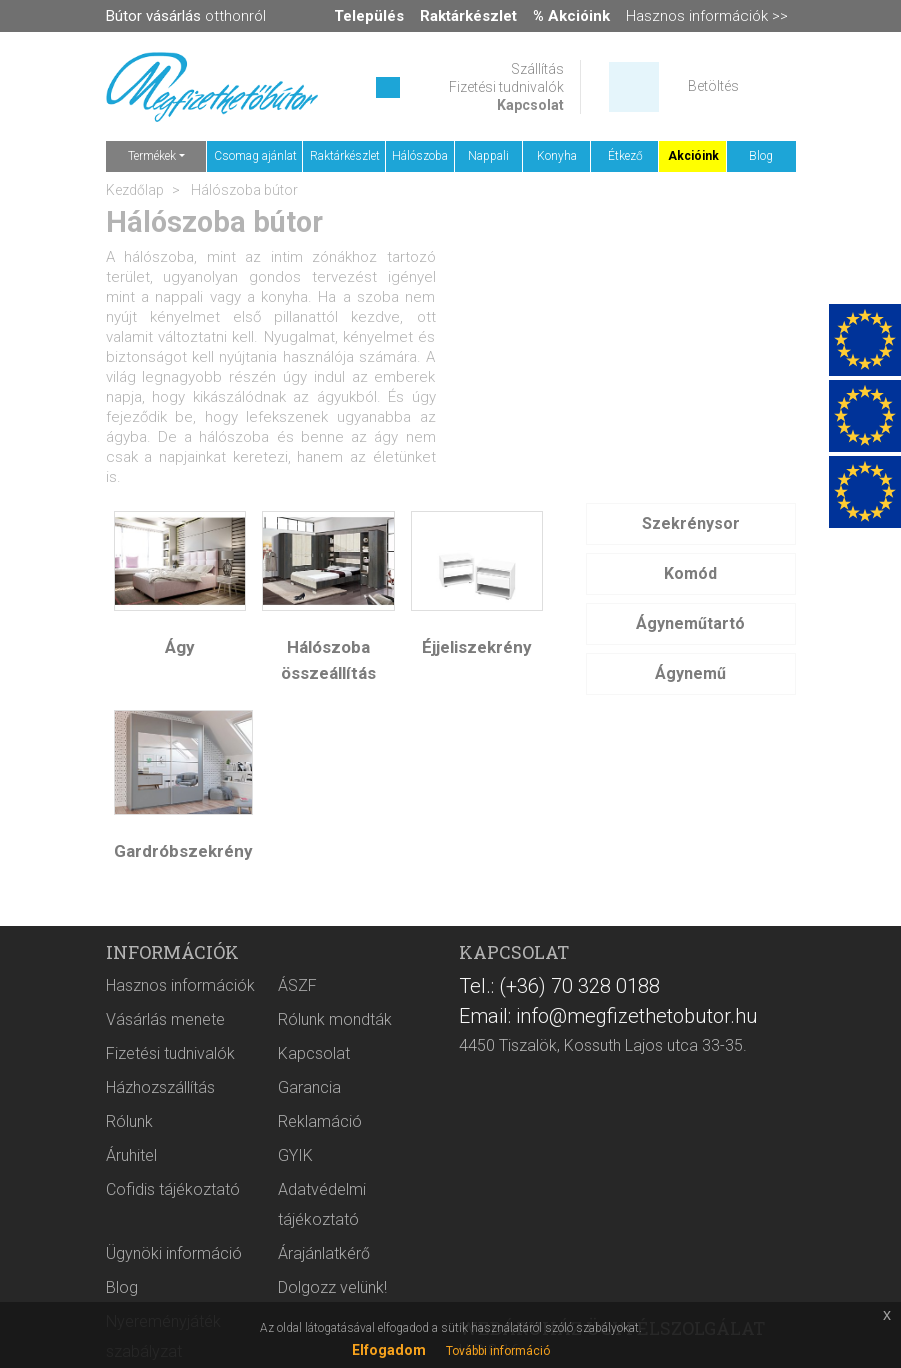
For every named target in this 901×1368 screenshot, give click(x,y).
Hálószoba (420, 156)
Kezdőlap (135, 190)
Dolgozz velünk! (332, 1287)
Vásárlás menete (165, 1019)
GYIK (295, 1155)
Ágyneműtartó (690, 623)
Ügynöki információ (174, 1253)
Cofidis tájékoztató (173, 1189)
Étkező (625, 156)
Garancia (309, 1087)
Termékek (152, 156)
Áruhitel (131, 1155)
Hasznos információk (180, 985)
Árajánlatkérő (324, 1253)
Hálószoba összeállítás (328, 660)
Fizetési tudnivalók (506, 87)
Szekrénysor (691, 523)
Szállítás (537, 69)
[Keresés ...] (388, 87)
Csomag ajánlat (255, 156)
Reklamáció (320, 1121)
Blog (761, 156)
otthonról (186, 16)
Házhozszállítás (160, 1087)
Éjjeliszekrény (477, 647)
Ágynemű (690, 673)
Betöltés (713, 86)
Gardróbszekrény (183, 851)
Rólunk (129, 1121)
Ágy (180, 647)
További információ (498, 1351)
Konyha (557, 156)
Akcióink (693, 156)
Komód (690, 573)
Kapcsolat (530, 105)
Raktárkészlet (345, 156)
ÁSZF (297, 985)
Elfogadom (389, 1350)
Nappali (488, 156)
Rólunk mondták (335, 1019)
